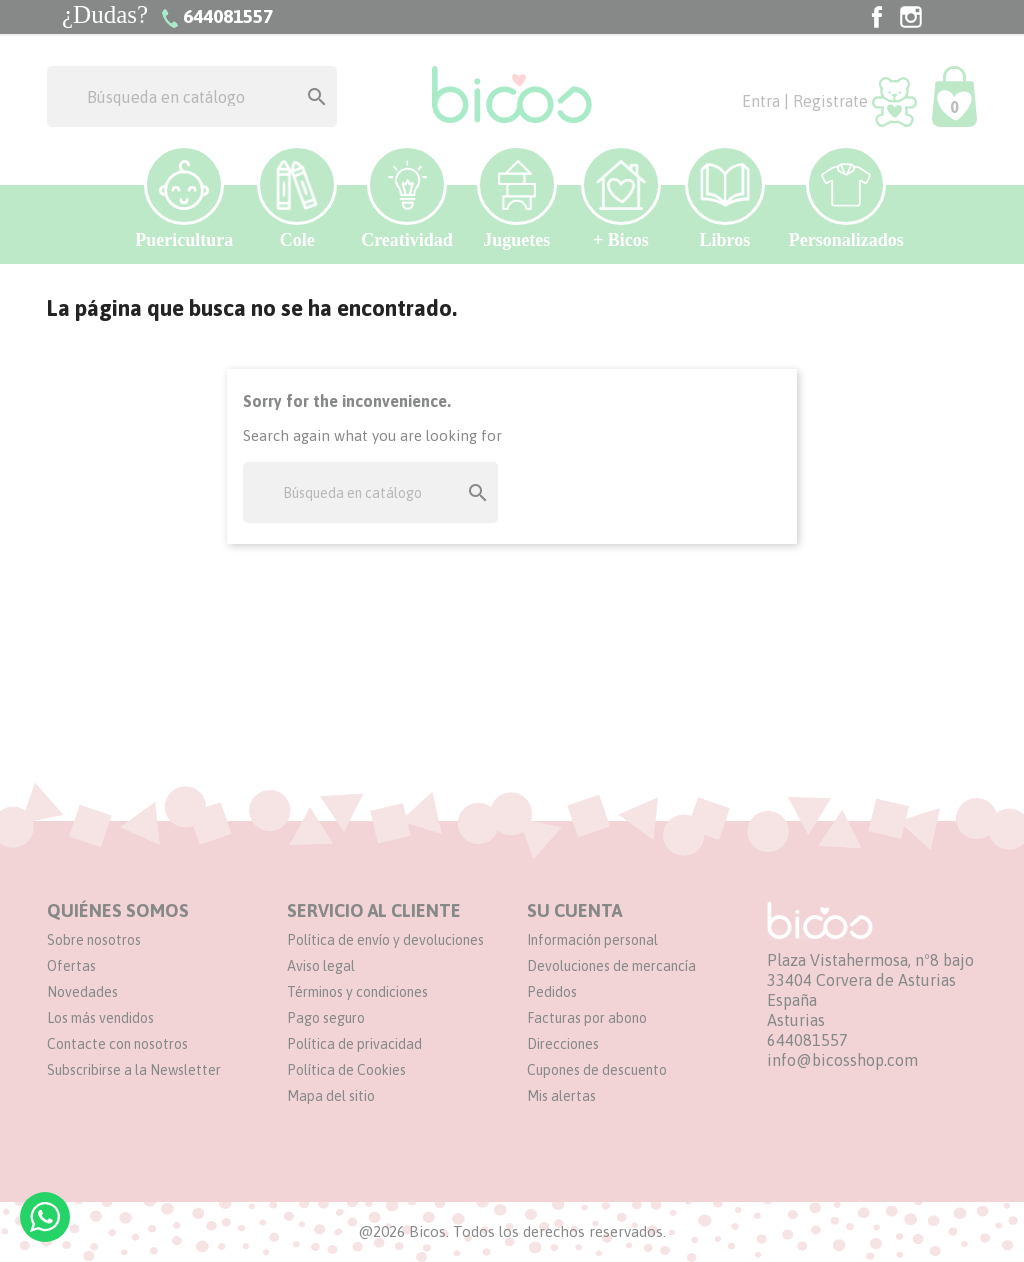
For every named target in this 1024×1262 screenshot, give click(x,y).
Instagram (911, 17)
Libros (725, 197)
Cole (297, 197)
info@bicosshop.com (842, 1060)
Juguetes (517, 197)
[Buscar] (192, 96)
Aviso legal (321, 966)
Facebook (877, 17)
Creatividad (407, 197)
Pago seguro (326, 1018)
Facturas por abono (587, 1018)
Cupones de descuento (597, 1070)
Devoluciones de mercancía (611, 966)
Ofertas (71, 966)
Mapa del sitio (331, 1096)
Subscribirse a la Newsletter (134, 1070)
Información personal (592, 940)
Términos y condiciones (357, 992)
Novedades (82, 992)
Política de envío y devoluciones (385, 940)
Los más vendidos (100, 1018)
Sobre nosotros (94, 940)
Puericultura (184, 197)
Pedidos (552, 992)
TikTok (945, 17)
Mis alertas (561, 1096)
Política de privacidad (354, 1044)
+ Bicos (621, 197)
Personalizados (846, 197)
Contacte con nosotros (117, 1044)
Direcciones (563, 1044)
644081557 (807, 1040)
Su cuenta (574, 910)
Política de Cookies (346, 1070)
